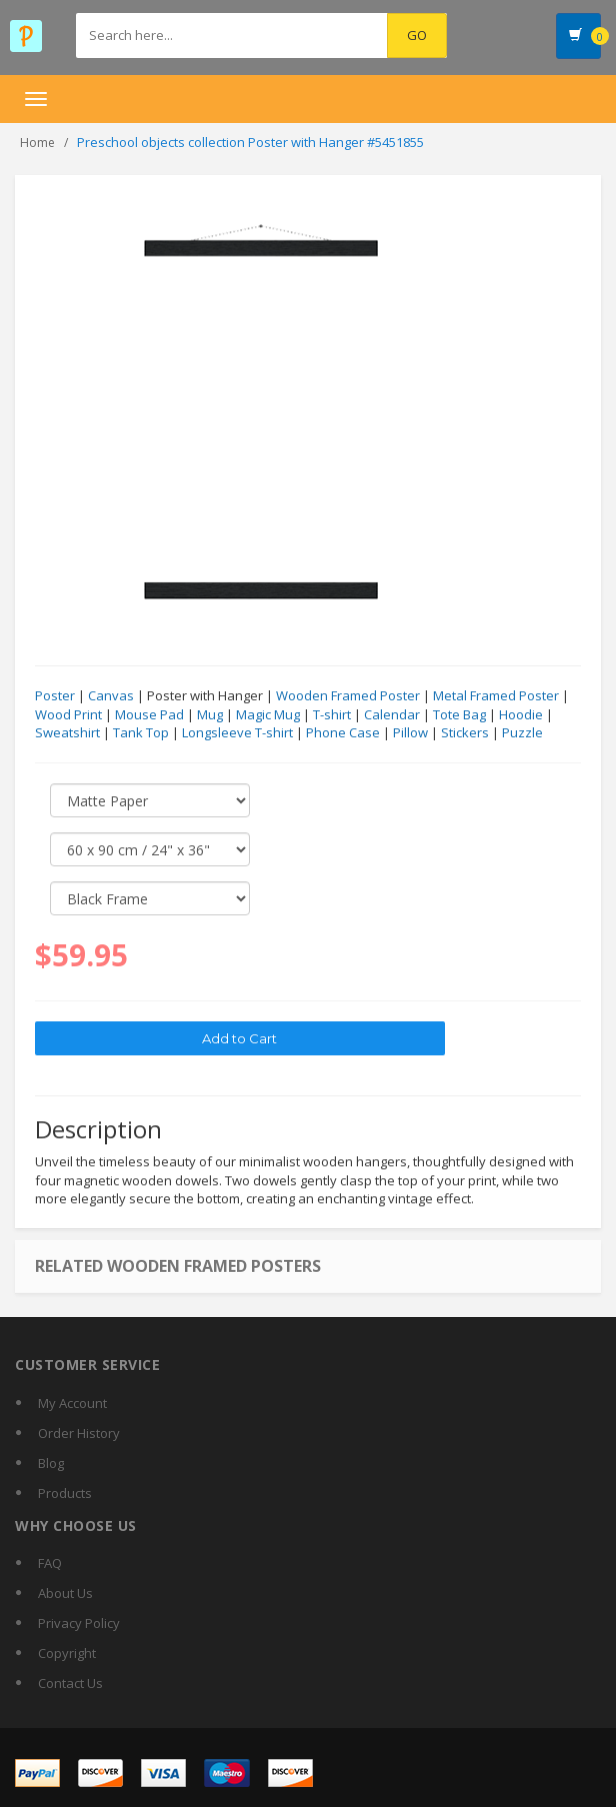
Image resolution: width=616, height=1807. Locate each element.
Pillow (410, 733)
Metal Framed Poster (496, 696)
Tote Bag (459, 715)
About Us (65, 1593)
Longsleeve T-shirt (237, 733)
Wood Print (68, 715)
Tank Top (141, 733)
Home (37, 142)
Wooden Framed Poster (348, 696)
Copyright (67, 1653)
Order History (79, 1433)
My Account (72, 1403)
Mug (210, 715)
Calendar (392, 715)
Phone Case (343, 733)
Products (65, 1493)
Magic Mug (268, 715)
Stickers (465, 733)
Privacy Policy (79, 1623)
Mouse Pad (149, 715)
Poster (55, 696)
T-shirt (332, 715)
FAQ (50, 1563)
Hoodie (521, 715)
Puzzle (522, 733)
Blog (51, 1463)
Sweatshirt (67, 733)
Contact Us (70, 1683)
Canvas (111, 696)
